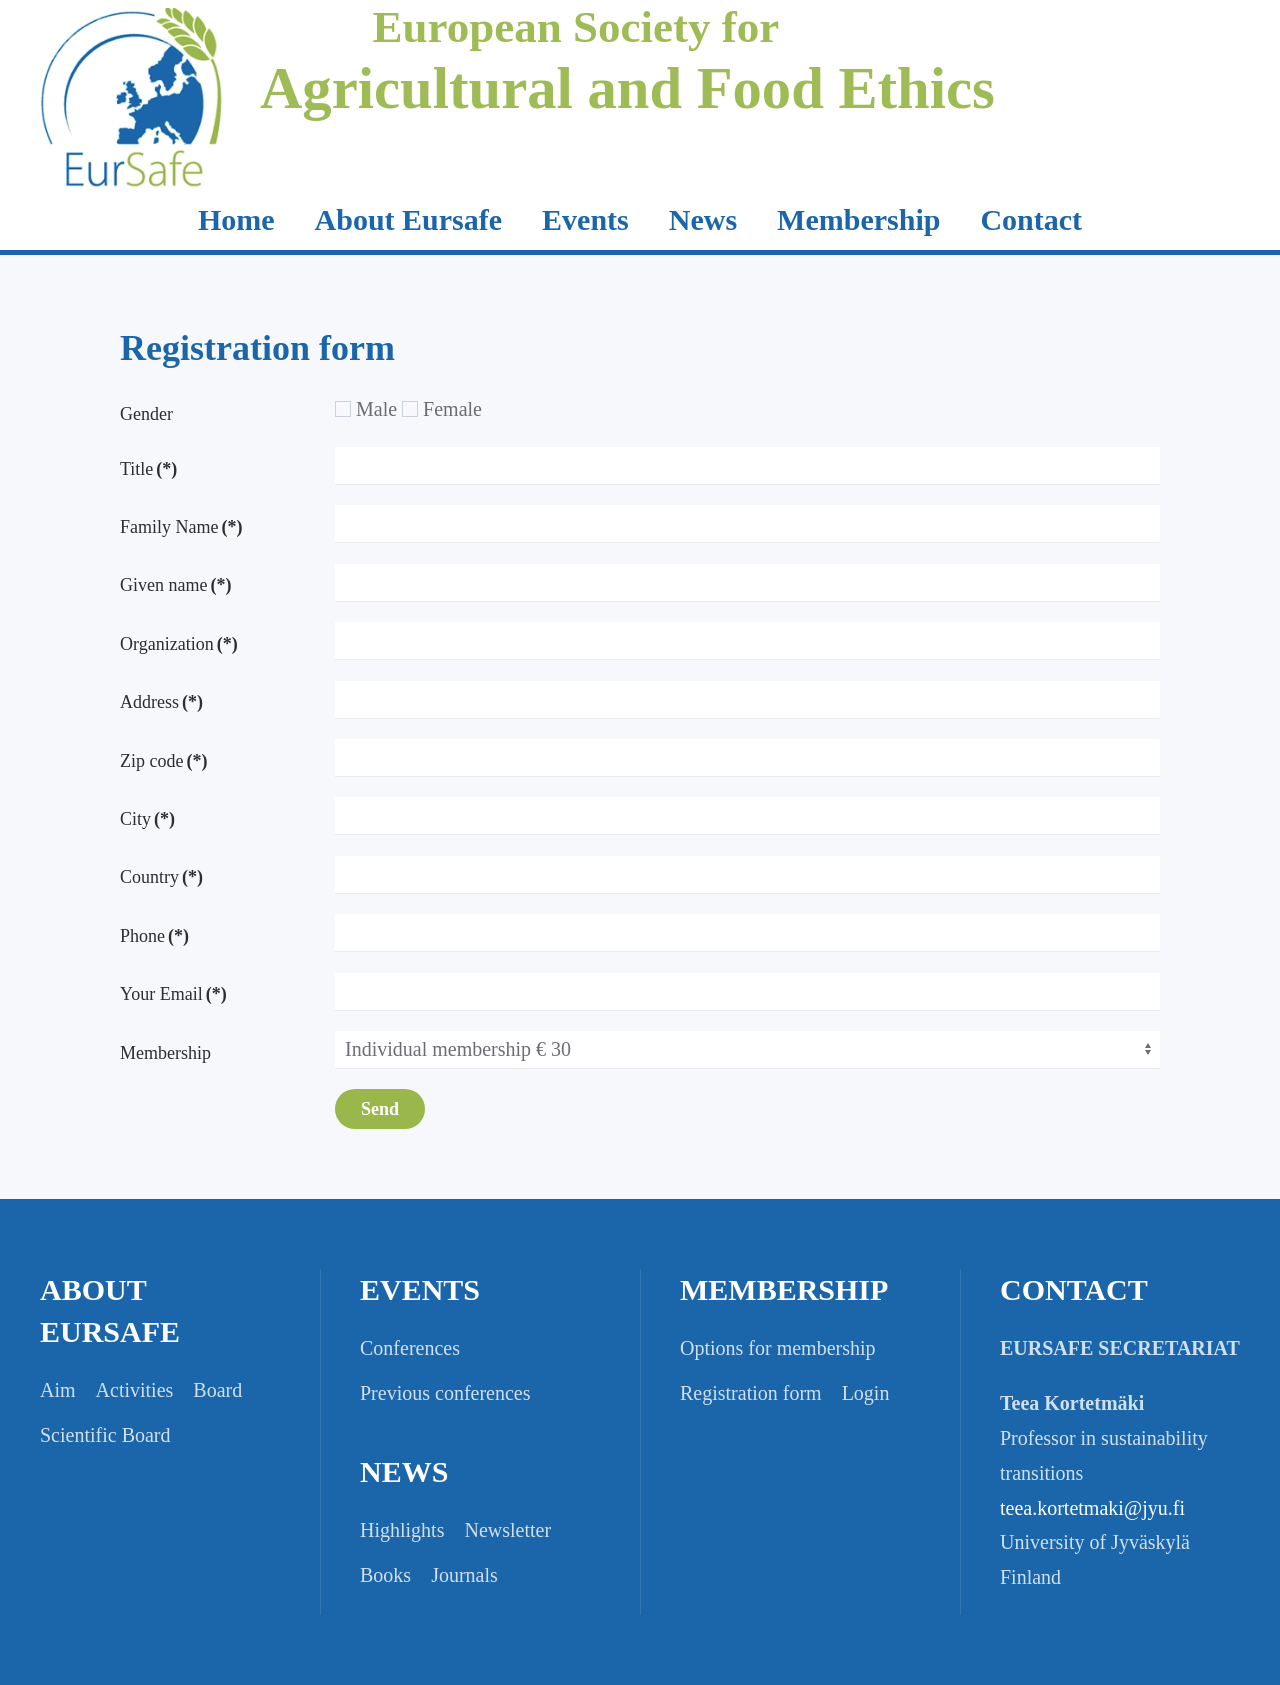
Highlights (402, 1530)
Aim (58, 1390)
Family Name (181, 527)
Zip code (163, 761)
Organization (179, 644)
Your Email (173, 994)
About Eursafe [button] (409, 219)
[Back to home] (132, 125)
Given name (175, 585)
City (147, 819)
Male (366, 409)
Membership (165, 1053)
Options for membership (778, 1348)
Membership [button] (858, 219)
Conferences (410, 1348)
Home (236, 219)
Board (217, 1390)
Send (380, 1109)
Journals (464, 1575)
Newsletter (507, 1530)
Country (161, 877)
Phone (154, 936)
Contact (1031, 219)
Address (161, 702)
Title (148, 469)
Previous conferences (445, 1393)
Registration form (751, 1393)
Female (442, 409)
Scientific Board (105, 1435)
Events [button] (585, 219)
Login (866, 1393)
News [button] (703, 219)
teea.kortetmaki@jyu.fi (1092, 1508)
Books (385, 1575)
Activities (135, 1390)
